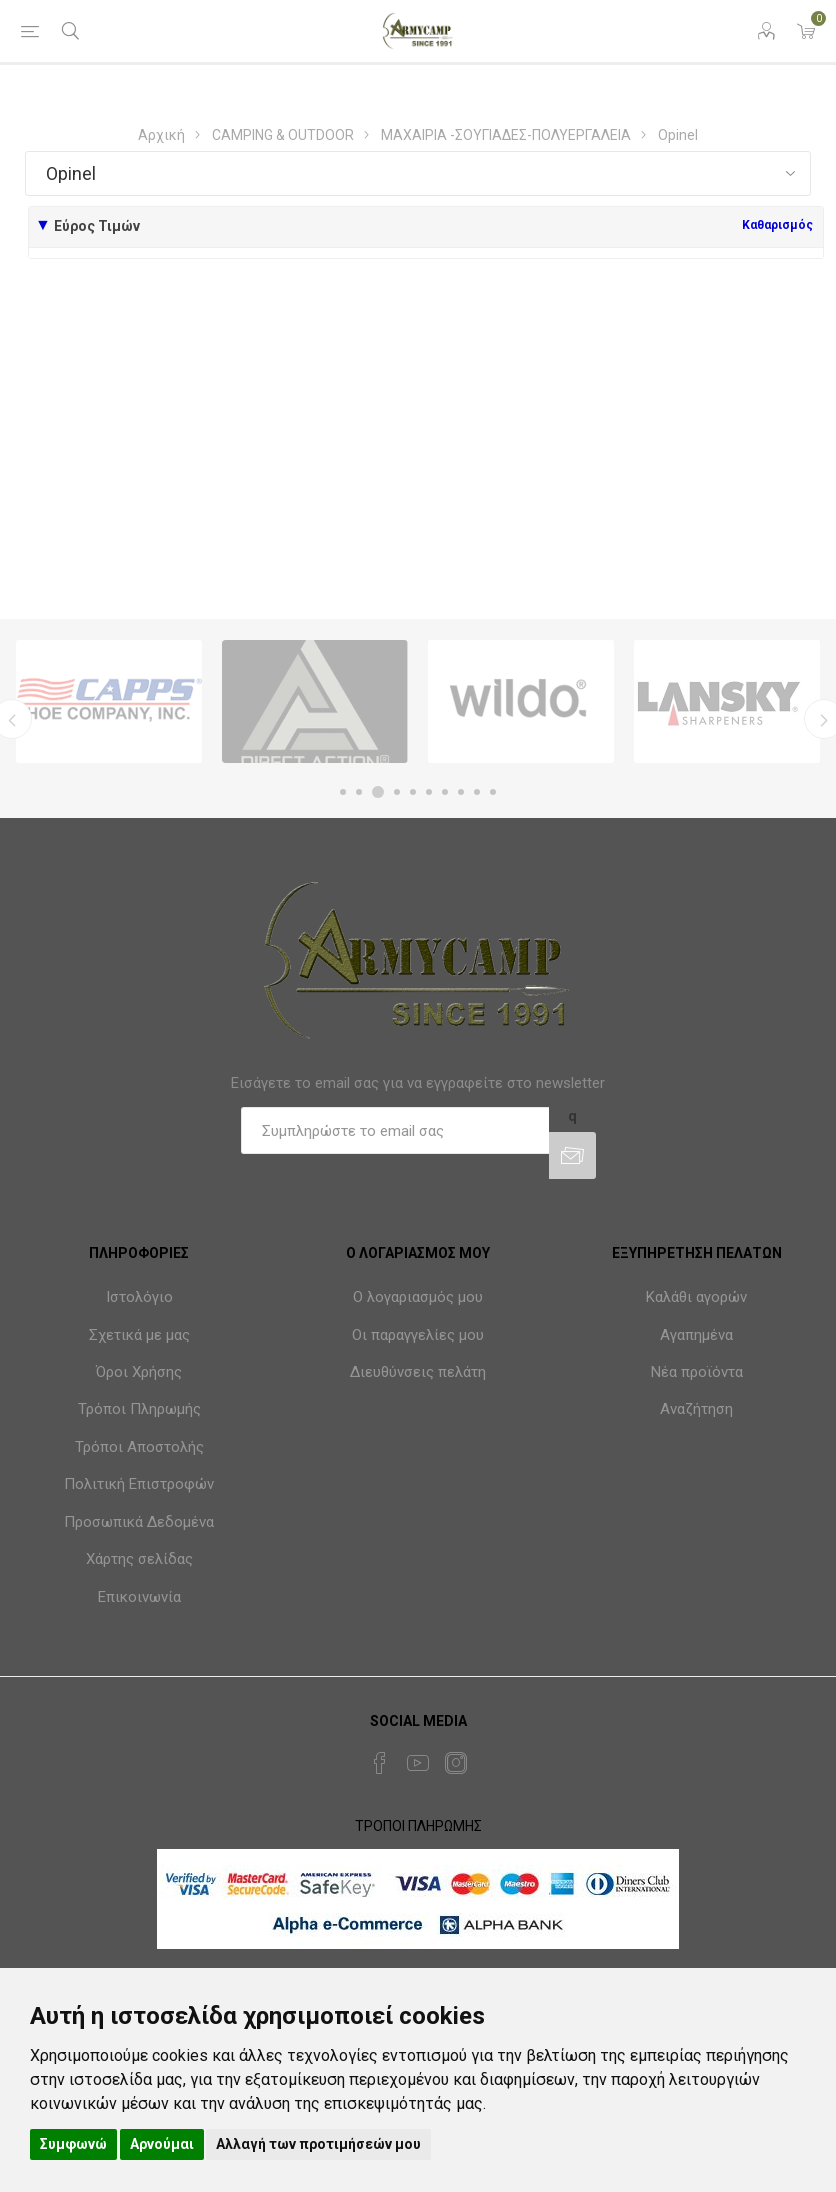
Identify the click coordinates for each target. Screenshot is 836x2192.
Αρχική (161, 135)
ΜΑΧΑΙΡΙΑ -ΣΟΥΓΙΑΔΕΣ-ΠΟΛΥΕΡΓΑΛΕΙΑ (506, 135)
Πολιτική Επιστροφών (139, 1484)
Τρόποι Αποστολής (139, 1447)
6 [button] (429, 792)
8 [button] (461, 792)
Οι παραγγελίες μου (418, 1335)
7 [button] (445, 792)
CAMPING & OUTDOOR (283, 135)
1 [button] (343, 792)
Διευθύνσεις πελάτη (418, 1372)
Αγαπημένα (696, 1335)
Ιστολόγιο (139, 1297)
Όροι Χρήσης (139, 1372)
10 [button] (493, 792)
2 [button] (359, 792)
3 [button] (378, 792)
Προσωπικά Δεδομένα (139, 1522)
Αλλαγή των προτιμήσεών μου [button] (318, 2144)
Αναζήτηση (696, 1409)
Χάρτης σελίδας (139, 1559)
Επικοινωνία (139, 1597)
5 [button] (413, 792)
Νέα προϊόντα (697, 1372)
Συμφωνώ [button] (73, 2144)
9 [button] (477, 792)
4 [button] (397, 792)
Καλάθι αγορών (696, 1297)
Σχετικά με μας (139, 1335)
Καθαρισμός (777, 225)
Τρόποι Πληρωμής (139, 1409)
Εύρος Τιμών (97, 226)
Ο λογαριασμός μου (418, 1297)
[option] (109, 701)
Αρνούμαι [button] (162, 2144)
